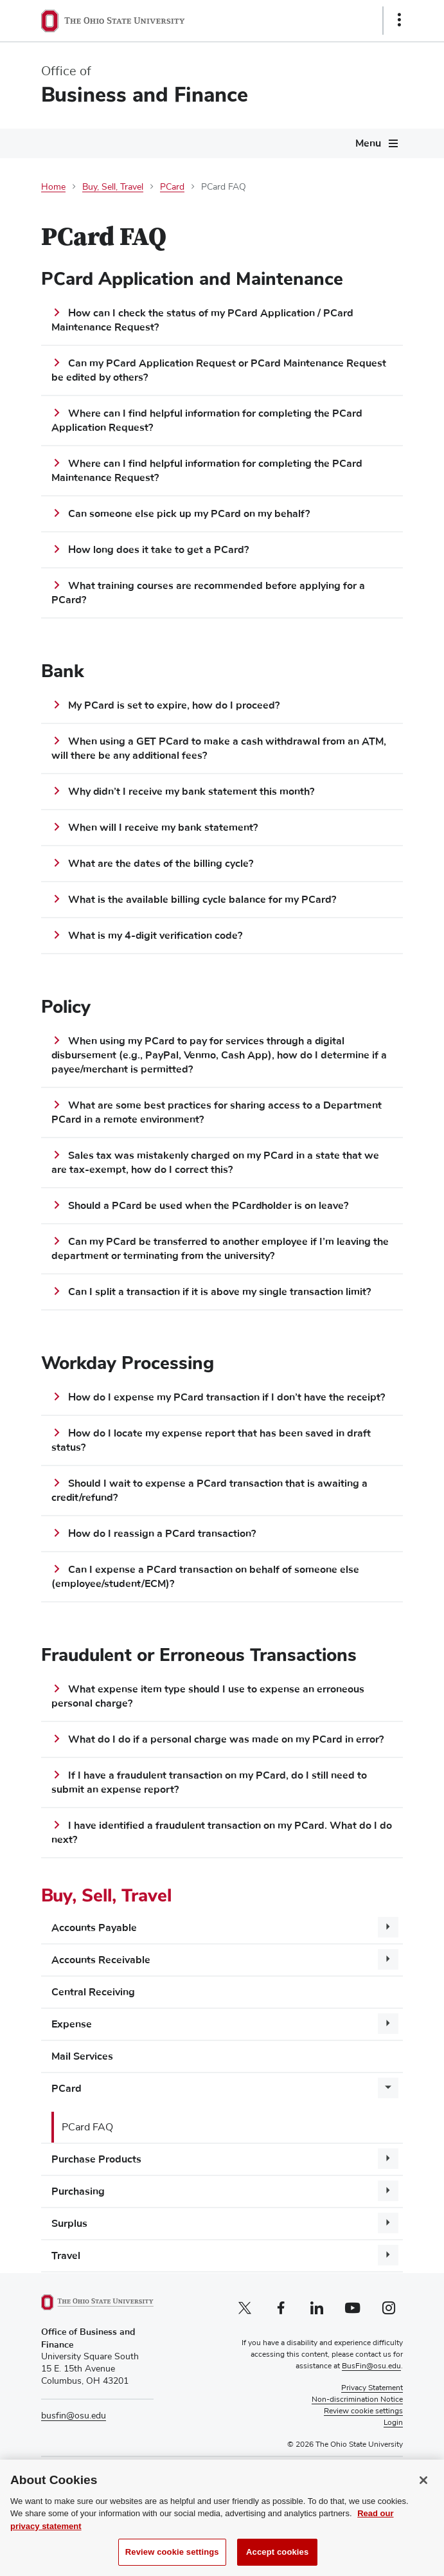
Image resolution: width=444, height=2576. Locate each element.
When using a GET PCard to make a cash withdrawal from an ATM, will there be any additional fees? (218, 748)
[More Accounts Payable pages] (388, 1927)
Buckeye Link (228, 2499)
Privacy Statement (372, 2388)
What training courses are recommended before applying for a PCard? (208, 593)
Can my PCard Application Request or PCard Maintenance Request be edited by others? (218, 370)
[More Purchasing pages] (388, 2191)
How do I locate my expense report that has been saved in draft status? (211, 1440)
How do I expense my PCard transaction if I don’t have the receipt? (226, 1397)
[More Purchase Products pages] (388, 2158)
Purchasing (78, 2191)
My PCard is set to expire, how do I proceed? (174, 705)
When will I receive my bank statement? (163, 828)
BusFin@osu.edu (371, 2366)
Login (393, 2423)
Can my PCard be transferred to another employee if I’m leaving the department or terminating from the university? (220, 1249)
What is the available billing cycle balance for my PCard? (202, 900)
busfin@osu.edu (73, 2415)
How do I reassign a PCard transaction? (162, 1534)
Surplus (69, 2224)
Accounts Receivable (100, 1960)
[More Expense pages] (388, 2023)
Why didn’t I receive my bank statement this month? (191, 792)
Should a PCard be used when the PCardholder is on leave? (208, 1206)
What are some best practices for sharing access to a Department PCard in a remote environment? (216, 1112)
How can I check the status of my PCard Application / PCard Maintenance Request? (202, 320)
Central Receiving (93, 1992)
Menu (368, 143)
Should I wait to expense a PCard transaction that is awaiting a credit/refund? (209, 1490)
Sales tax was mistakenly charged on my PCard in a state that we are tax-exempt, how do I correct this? (215, 1162)
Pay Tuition (142, 2486)
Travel (65, 2256)
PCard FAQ (87, 2127)
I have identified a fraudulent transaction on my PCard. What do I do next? (221, 1833)
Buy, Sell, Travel (112, 187)
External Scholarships (221, 2486)
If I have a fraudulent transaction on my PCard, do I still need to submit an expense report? (209, 1782)
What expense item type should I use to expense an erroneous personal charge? (207, 1696)
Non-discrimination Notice (357, 2400)
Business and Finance (144, 95)
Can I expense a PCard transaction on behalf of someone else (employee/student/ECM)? (205, 1577)
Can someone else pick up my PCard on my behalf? (189, 514)
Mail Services (82, 2056)
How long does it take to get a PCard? (158, 550)
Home (53, 187)
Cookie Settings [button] (376, 2411)
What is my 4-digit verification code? (155, 936)
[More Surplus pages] (388, 2223)
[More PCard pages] (388, 2088)
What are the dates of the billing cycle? (160, 864)
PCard (172, 187)
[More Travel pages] (388, 2255)
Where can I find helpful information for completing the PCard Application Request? (206, 420)
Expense (71, 2024)
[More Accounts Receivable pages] (388, 1959)
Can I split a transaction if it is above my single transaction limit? (219, 1292)
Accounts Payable (94, 1928)
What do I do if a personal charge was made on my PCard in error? (226, 1739)
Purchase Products (96, 2159)
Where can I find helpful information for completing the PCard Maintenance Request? (206, 471)
